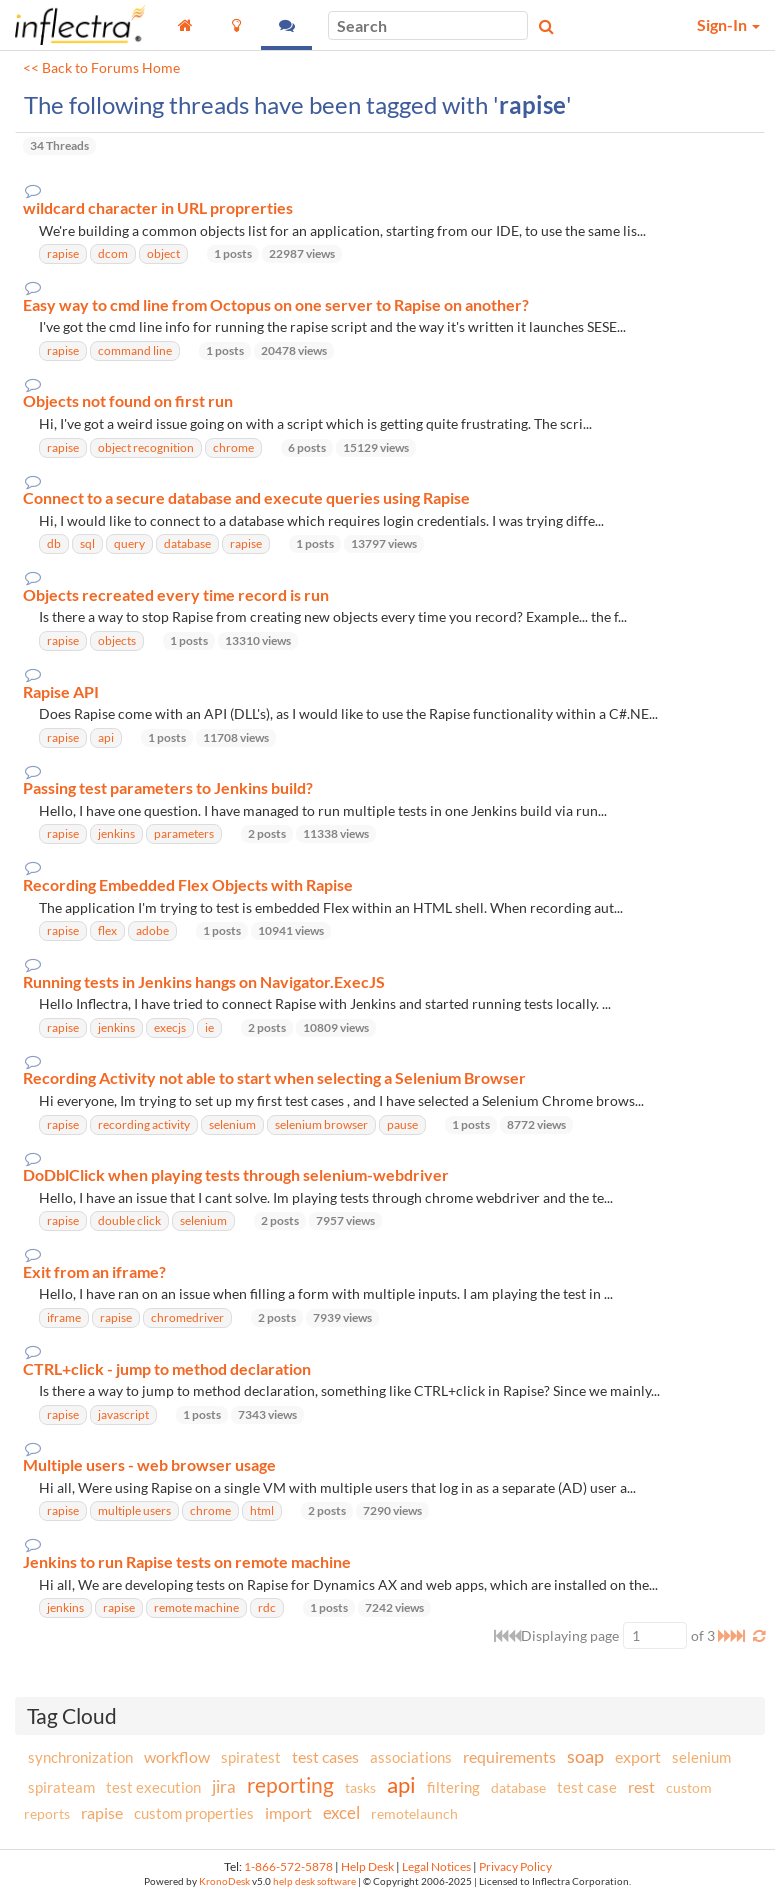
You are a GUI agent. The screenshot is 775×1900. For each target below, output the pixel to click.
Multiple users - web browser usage (149, 1465)
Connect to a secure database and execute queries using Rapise (246, 498)
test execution (153, 1787)
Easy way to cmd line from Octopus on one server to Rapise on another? (276, 305)
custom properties (194, 1813)
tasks (360, 1787)
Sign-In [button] (728, 24)
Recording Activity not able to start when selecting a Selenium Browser (274, 1078)
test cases (325, 1756)
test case (587, 1787)
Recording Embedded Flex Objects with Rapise (188, 885)
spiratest (251, 1757)
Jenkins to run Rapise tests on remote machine (187, 1562)
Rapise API (61, 692)
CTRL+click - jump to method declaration (167, 1369)
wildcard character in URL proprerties (158, 208)
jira (224, 1787)
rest (641, 1786)
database (518, 1787)
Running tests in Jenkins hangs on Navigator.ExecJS (204, 982)
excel (341, 1812)
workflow (177, 1756)
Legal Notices (436, 1866)
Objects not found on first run (128, 401)
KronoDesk (224, 1881)
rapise (102, 1812)
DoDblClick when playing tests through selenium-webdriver (236, 1175)
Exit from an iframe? (94, 1272)
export (638, 1757)
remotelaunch (414, 1813)
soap (585, 1756)
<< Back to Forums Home (101, 68)
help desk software (314, 1881)
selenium (701, 1757)
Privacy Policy (515, 1866)
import (288, 1812)
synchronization (80, 1757)
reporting (290, 1784)
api (401, 1784)
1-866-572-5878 (288, 1866)
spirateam (61, 1787)
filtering (453, 1787)
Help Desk (367, 1866)
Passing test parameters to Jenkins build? (168, 788)
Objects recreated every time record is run (176, 595)
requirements (509, 1756)
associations (411, 1757)
